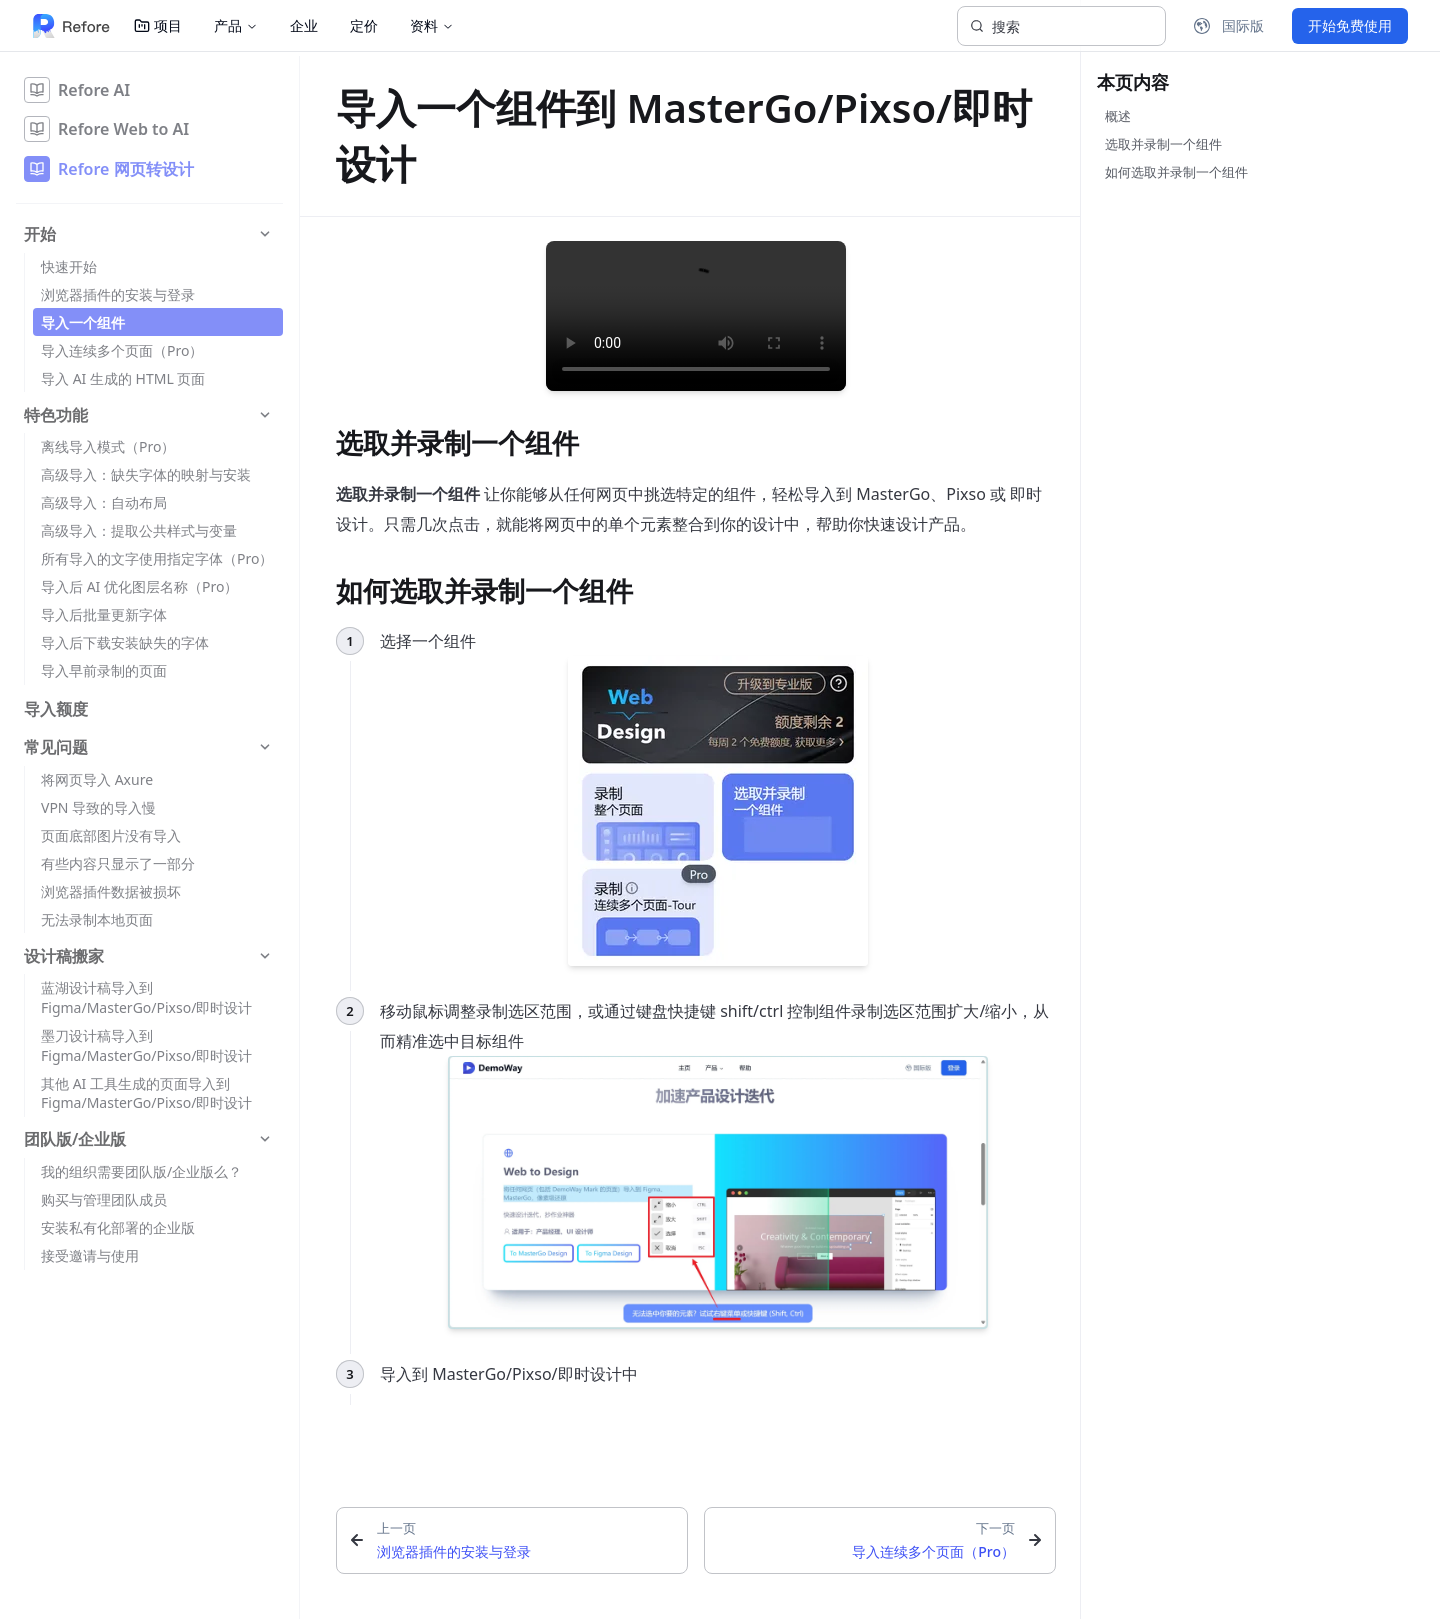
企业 (304, 25)
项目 (158, 25)
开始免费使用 (1350, 25)
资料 (432, 25)
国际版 (1229, 25)
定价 (364, 25)
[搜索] (1061, 26)
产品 (236, 25)
